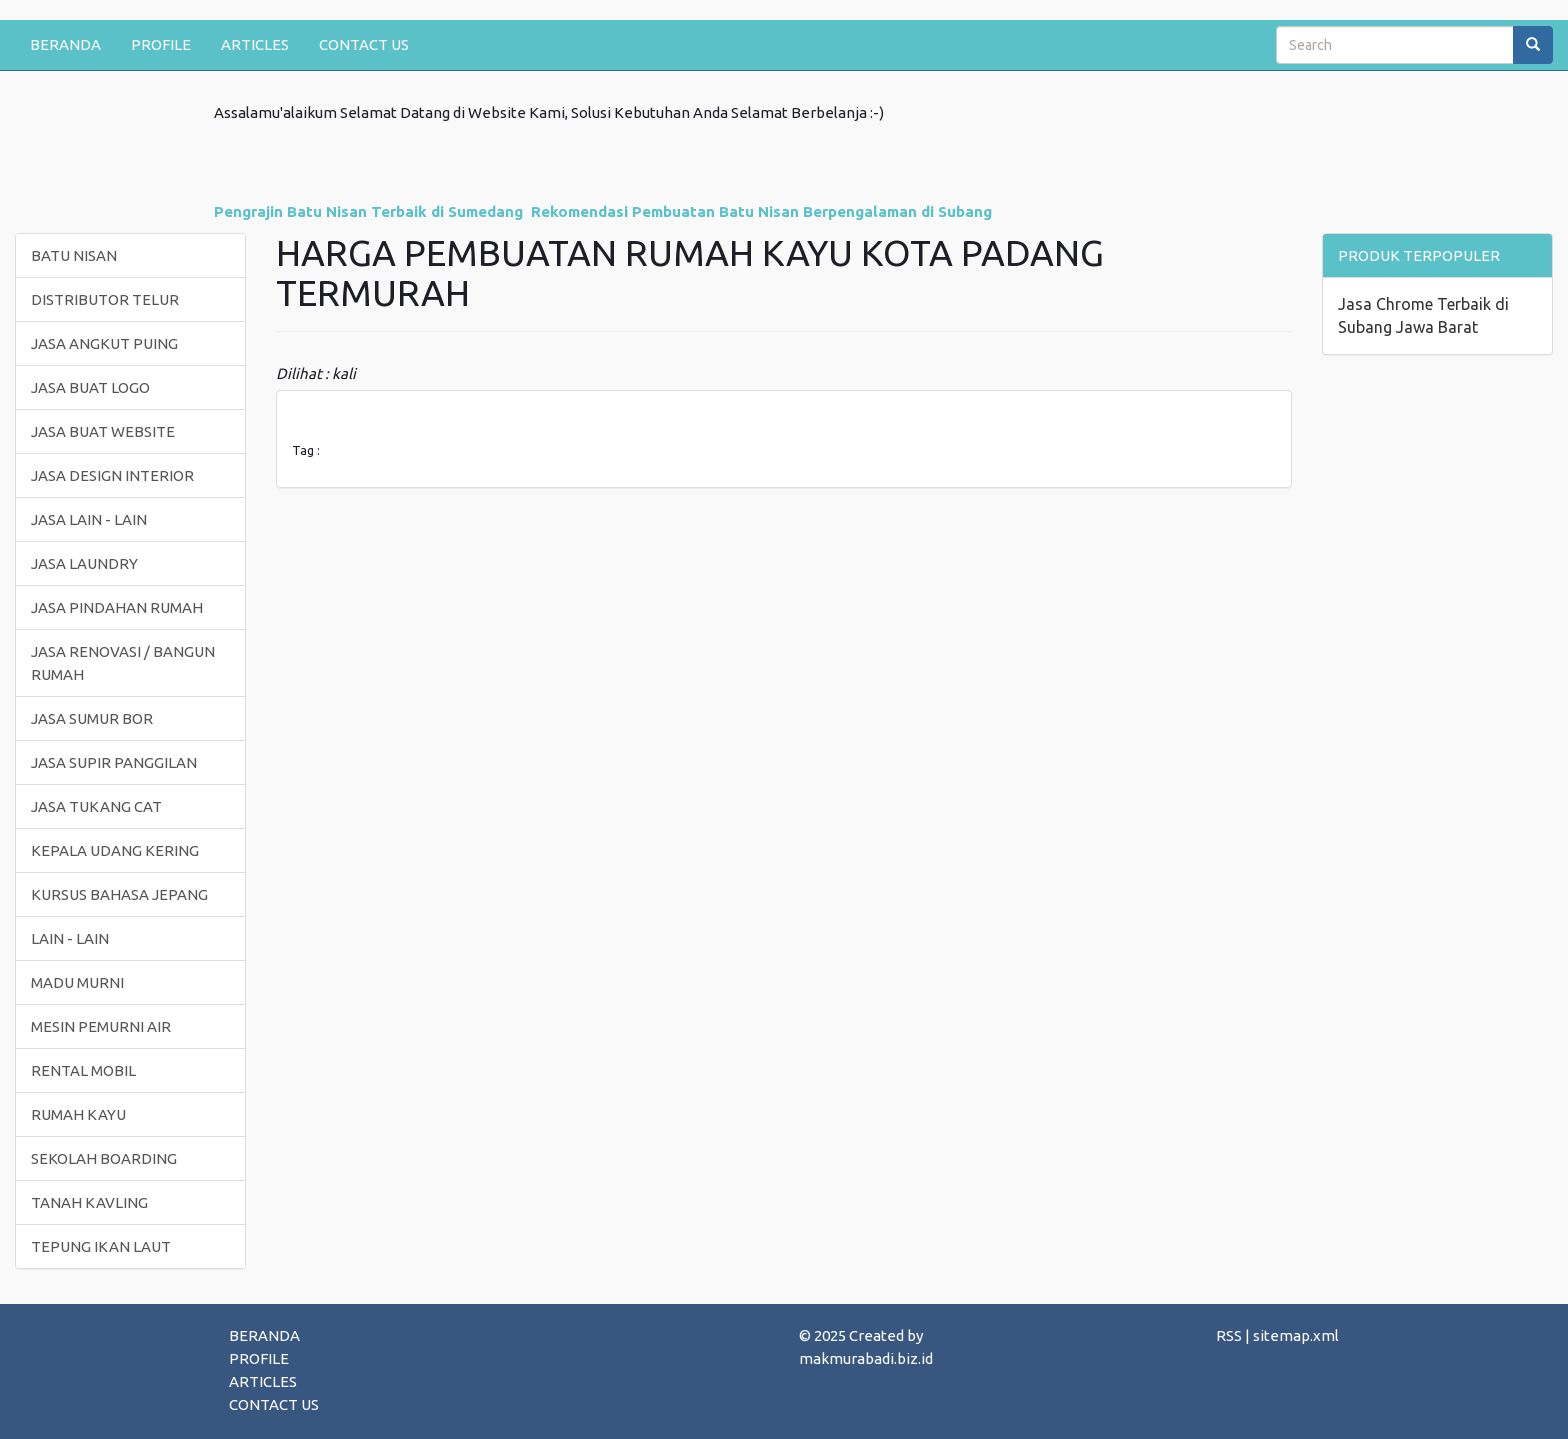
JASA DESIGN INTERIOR (112, 475)
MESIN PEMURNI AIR (101, 1026)
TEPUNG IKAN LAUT (101, 1246)
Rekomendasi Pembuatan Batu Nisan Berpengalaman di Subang (761, 211)
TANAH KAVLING (89, 1202)
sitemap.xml (1296, 1335)
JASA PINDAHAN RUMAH (117, 607)
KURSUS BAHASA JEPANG (119, 894)
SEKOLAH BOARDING (104, 1158)
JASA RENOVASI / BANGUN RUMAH (123, 663)
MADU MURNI (77, 982)
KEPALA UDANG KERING (115, 850)
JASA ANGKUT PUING (104, 343)
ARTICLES (255, 44)
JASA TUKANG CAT (96, 806)
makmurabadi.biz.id (866, 1358)
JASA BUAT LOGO (90, 387)
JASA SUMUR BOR (92, 718)
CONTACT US (364, 44)
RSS (1229, 1335)
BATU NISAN (74, 255)
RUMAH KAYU (78, 1114)
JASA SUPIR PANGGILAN (114, 762)
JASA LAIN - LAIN (89, 519)
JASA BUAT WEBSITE (103, 431)
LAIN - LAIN (70, 938)
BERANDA (65, 44)
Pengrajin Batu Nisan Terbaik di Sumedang (368, 211)
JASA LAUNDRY (84, 563)
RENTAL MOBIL (83, 1070)
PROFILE (161, 44)
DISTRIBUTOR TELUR (105, 299)
